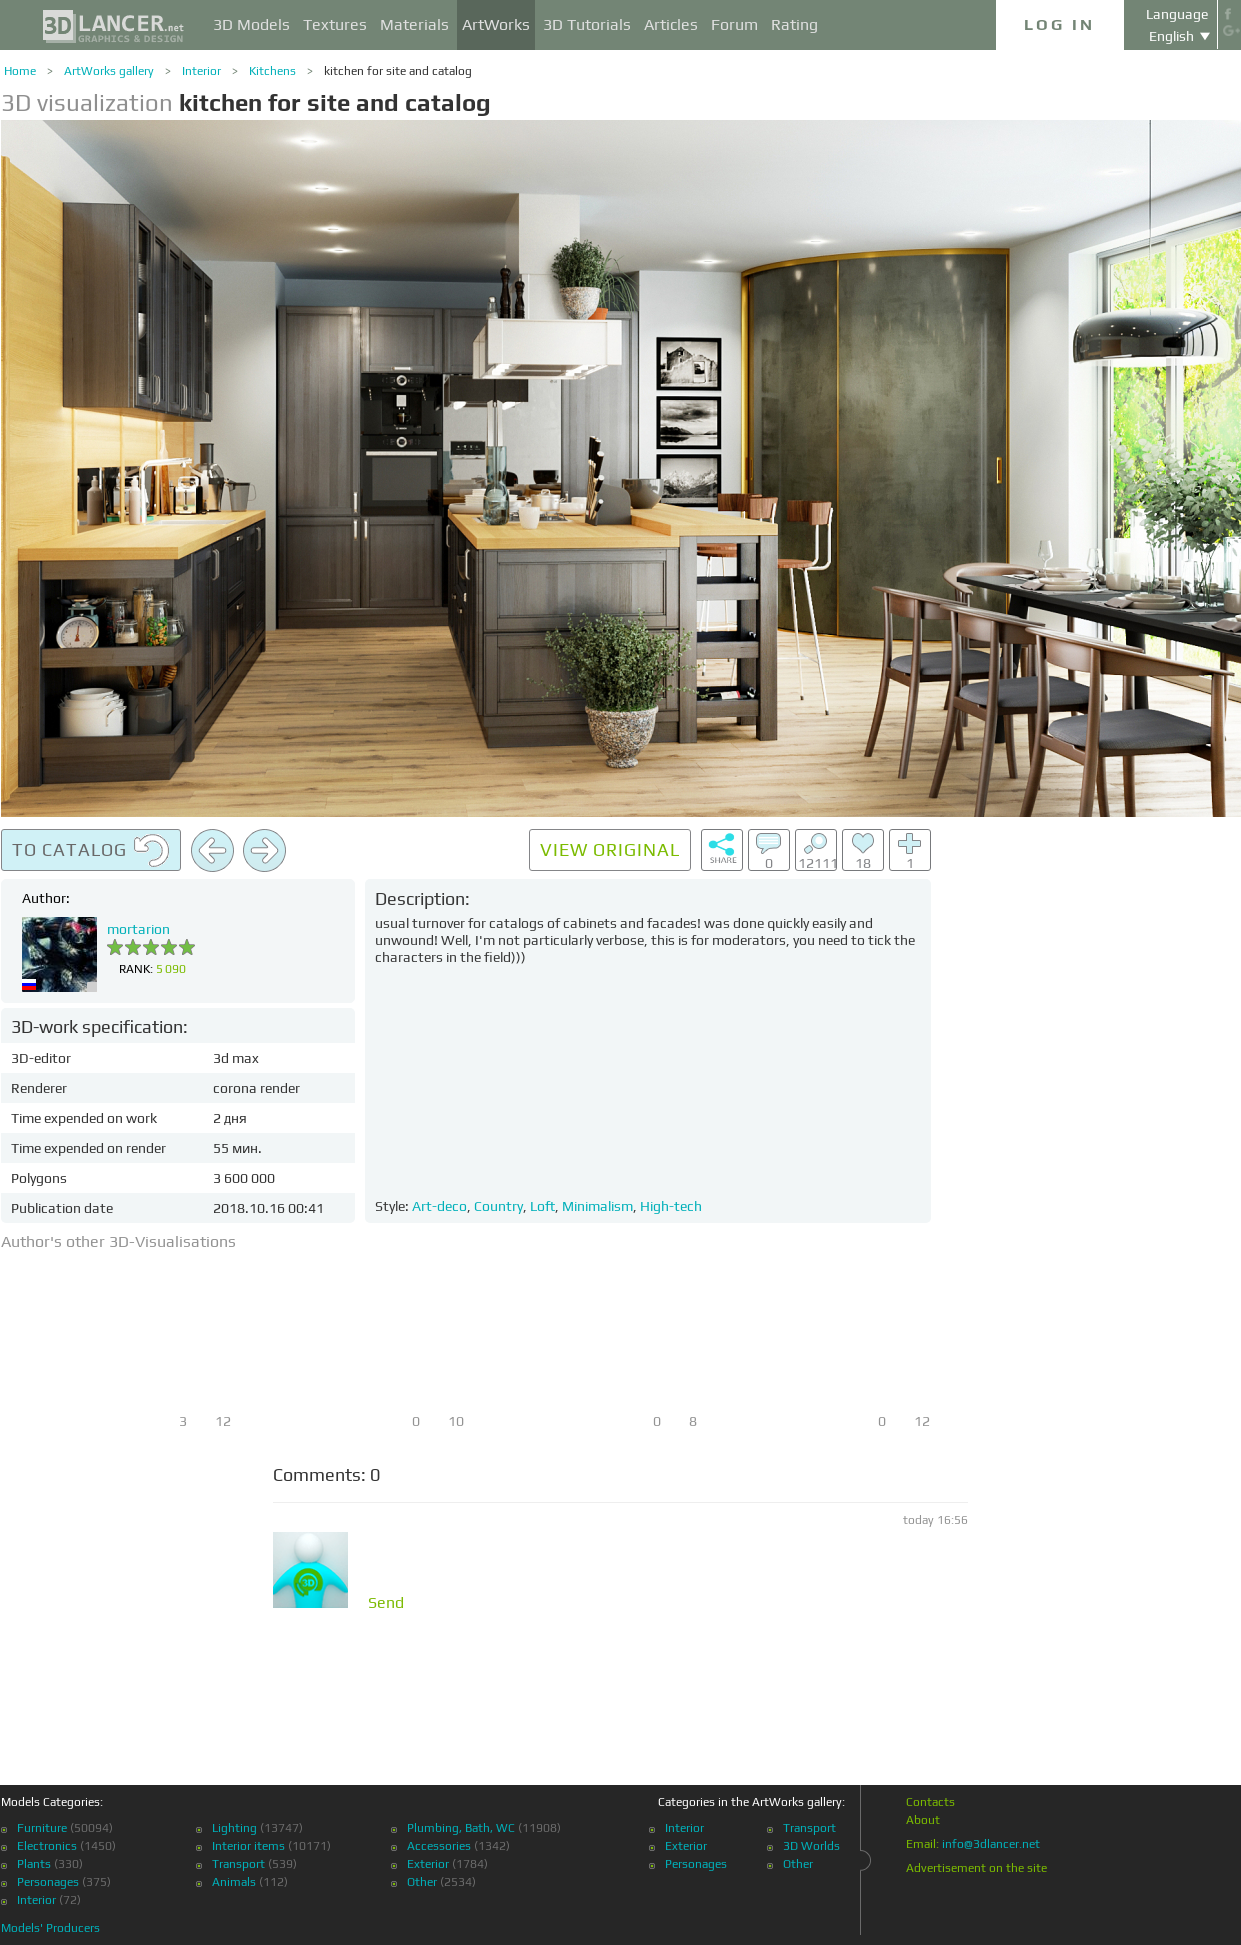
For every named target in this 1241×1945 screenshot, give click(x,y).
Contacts (930, 1802)
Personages (48, 1882)
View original (610, 849)
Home (20, 71)
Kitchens (272, 71)
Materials (414, 24)
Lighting (234, 1828)
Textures (335, 24)
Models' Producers (50, 1928)
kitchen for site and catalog (398, 71)
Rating (794, 24)
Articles (671, 24)
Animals (234, 1882)
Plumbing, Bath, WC (461, 1828)
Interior (201, 71)
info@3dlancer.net (991, 1844)
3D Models (251, 24)
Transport (238, 1864)
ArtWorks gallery (109, 71)
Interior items (248, 1846)
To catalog (91, 851)
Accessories (439, 1846)
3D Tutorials (587, 24)
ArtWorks (496, 24)
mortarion (138, 929)
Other (422, 1882)
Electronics (47, 1846)
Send (386, 1603)
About (923, 1820)
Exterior (428, 1864)
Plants (34, 1864)
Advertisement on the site (976, 1868)
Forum (734, 24)
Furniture (42, 1828)
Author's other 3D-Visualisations (118, 1241)
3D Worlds (811, 1846)
